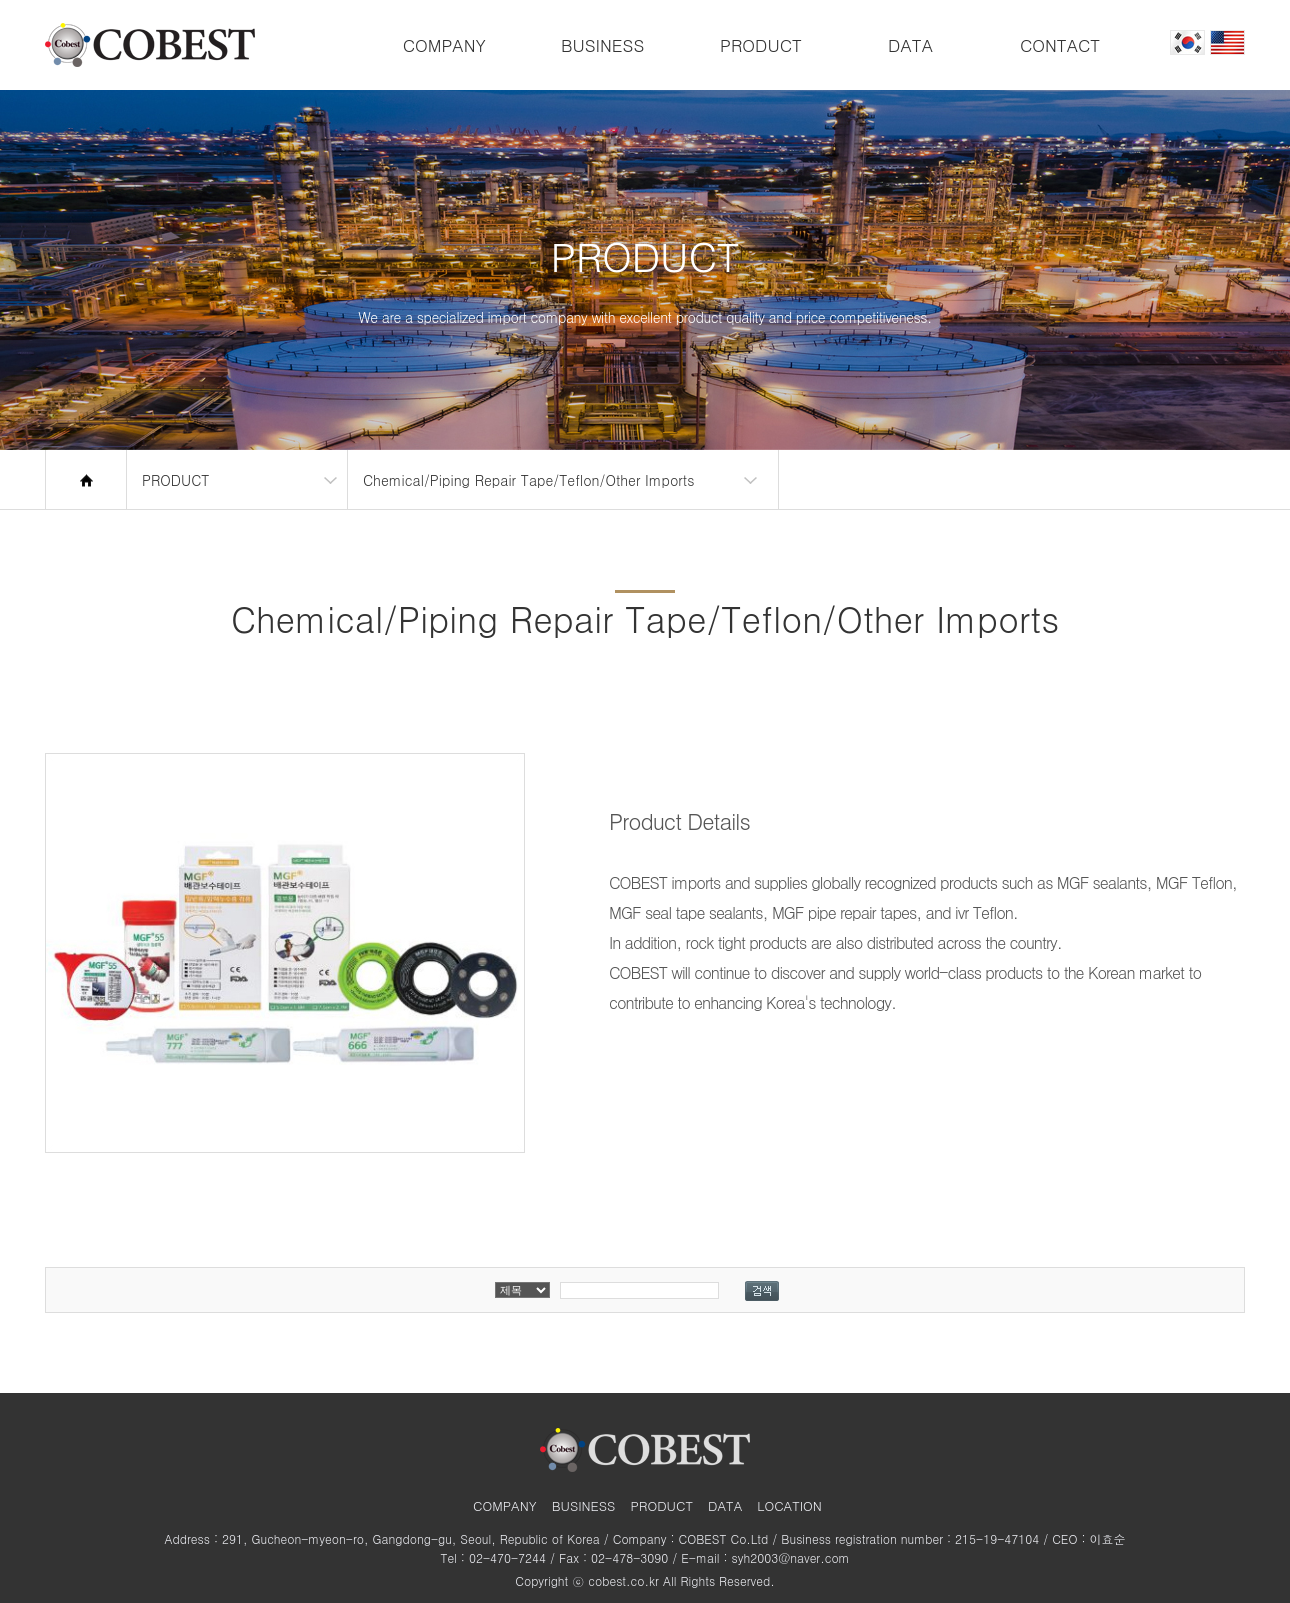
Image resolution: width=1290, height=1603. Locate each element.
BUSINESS (602, 45)
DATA (910, 45)
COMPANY (444, 45)
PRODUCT (761, 45)
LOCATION (789, 1505)
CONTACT (1060, 45)
